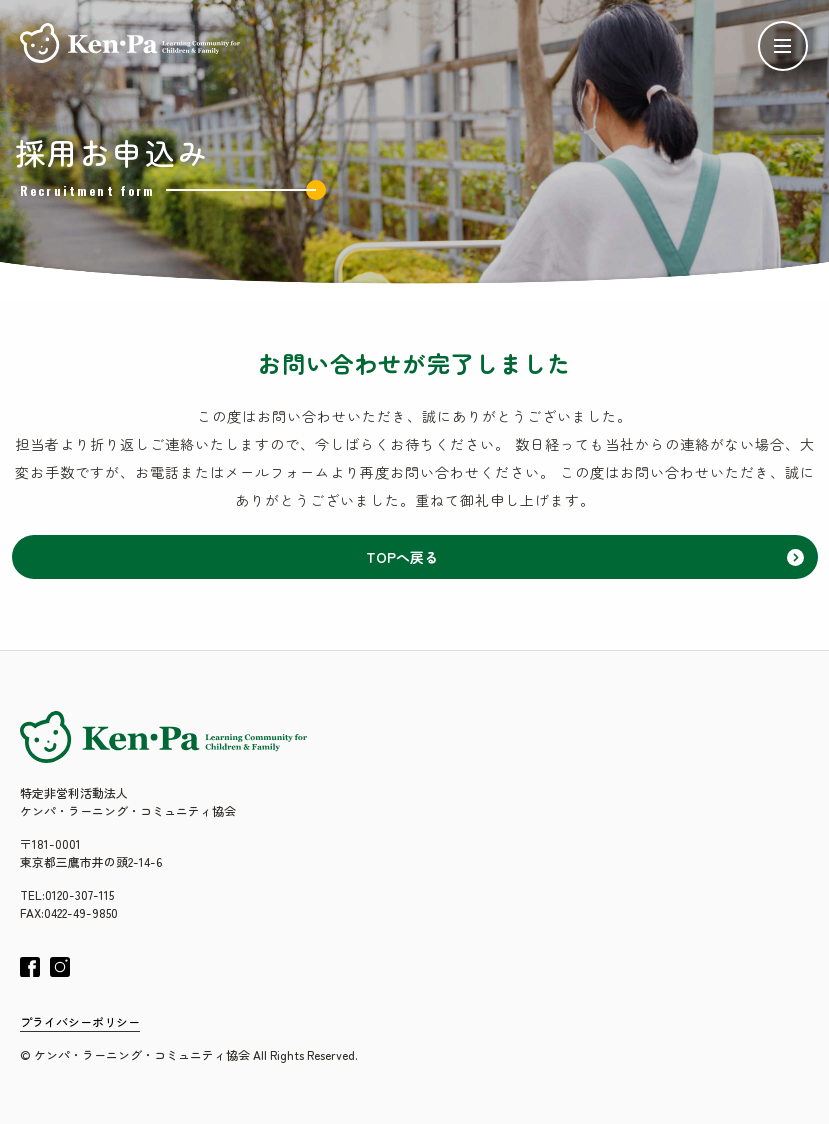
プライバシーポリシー (80, 1021)
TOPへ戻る (585, 557)
